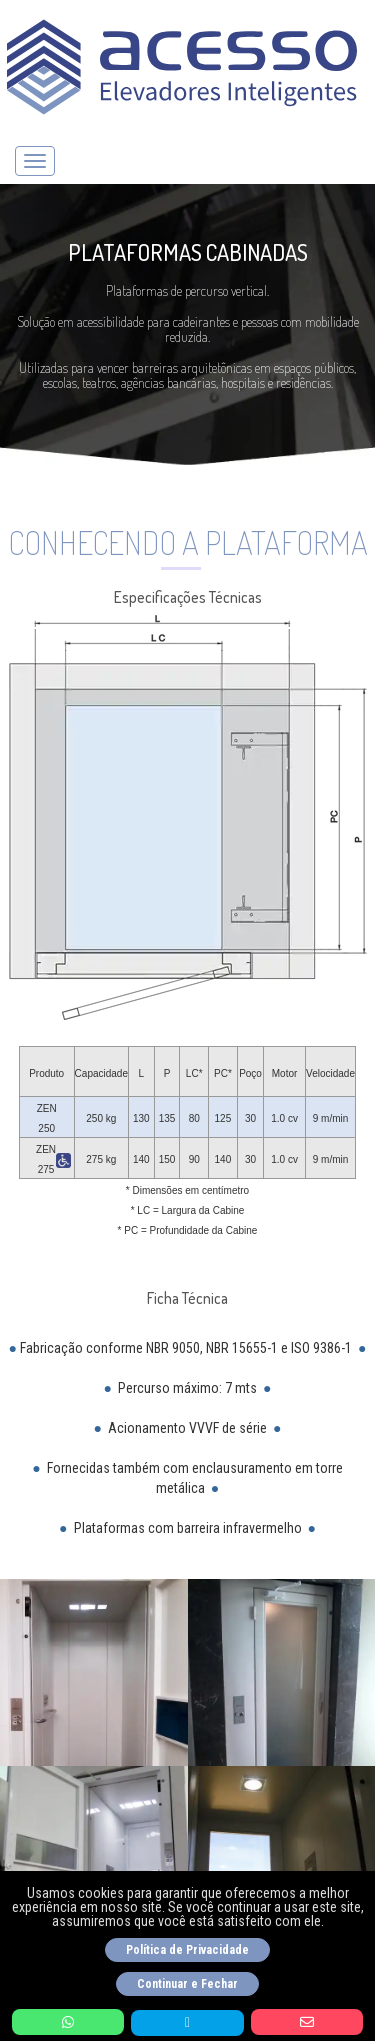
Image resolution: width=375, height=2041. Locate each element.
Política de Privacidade (187, 1950)
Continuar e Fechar (187, 1984)
